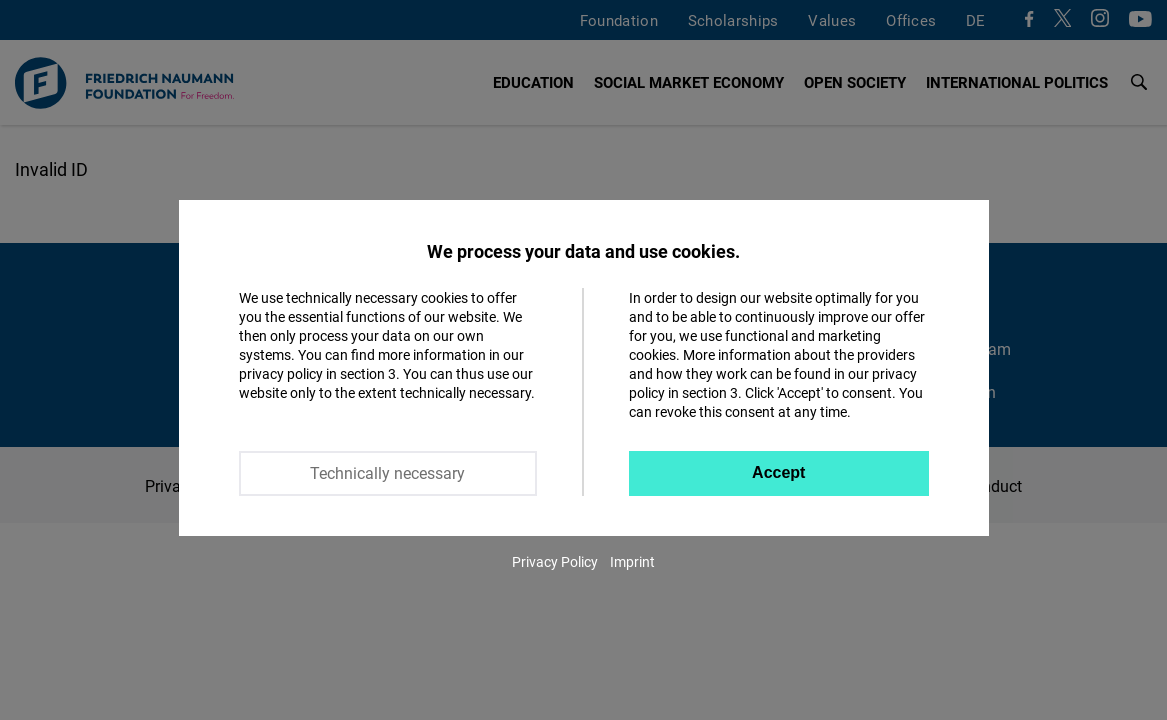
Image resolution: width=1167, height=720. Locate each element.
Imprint (632, 561)
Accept (778, 472)
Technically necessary (387, 473)
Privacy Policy (555, 561)
